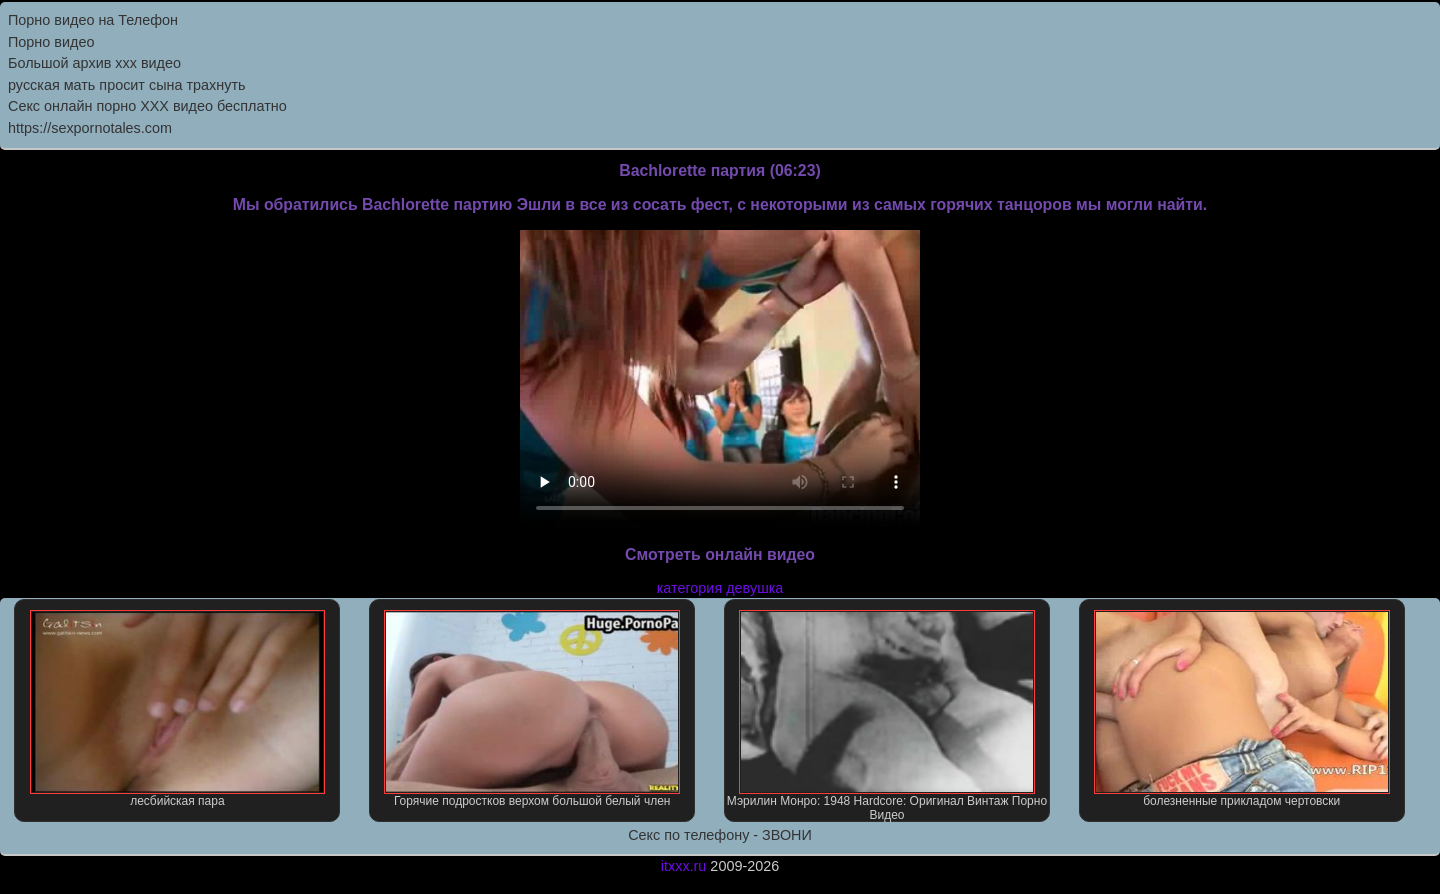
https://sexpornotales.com (90, 128)
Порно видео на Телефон (93, 20)
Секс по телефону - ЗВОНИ (720, 835)
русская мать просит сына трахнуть (126, 85)
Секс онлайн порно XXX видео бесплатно (147, 106)
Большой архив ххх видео (94, 63)
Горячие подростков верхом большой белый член (532, 709)
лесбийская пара (178, 709)
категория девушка (720, 588)
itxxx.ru (684, 866)
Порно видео (51, 42)
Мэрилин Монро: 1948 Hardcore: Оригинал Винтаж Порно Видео (887, 716)
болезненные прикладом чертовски (1242, 709)
